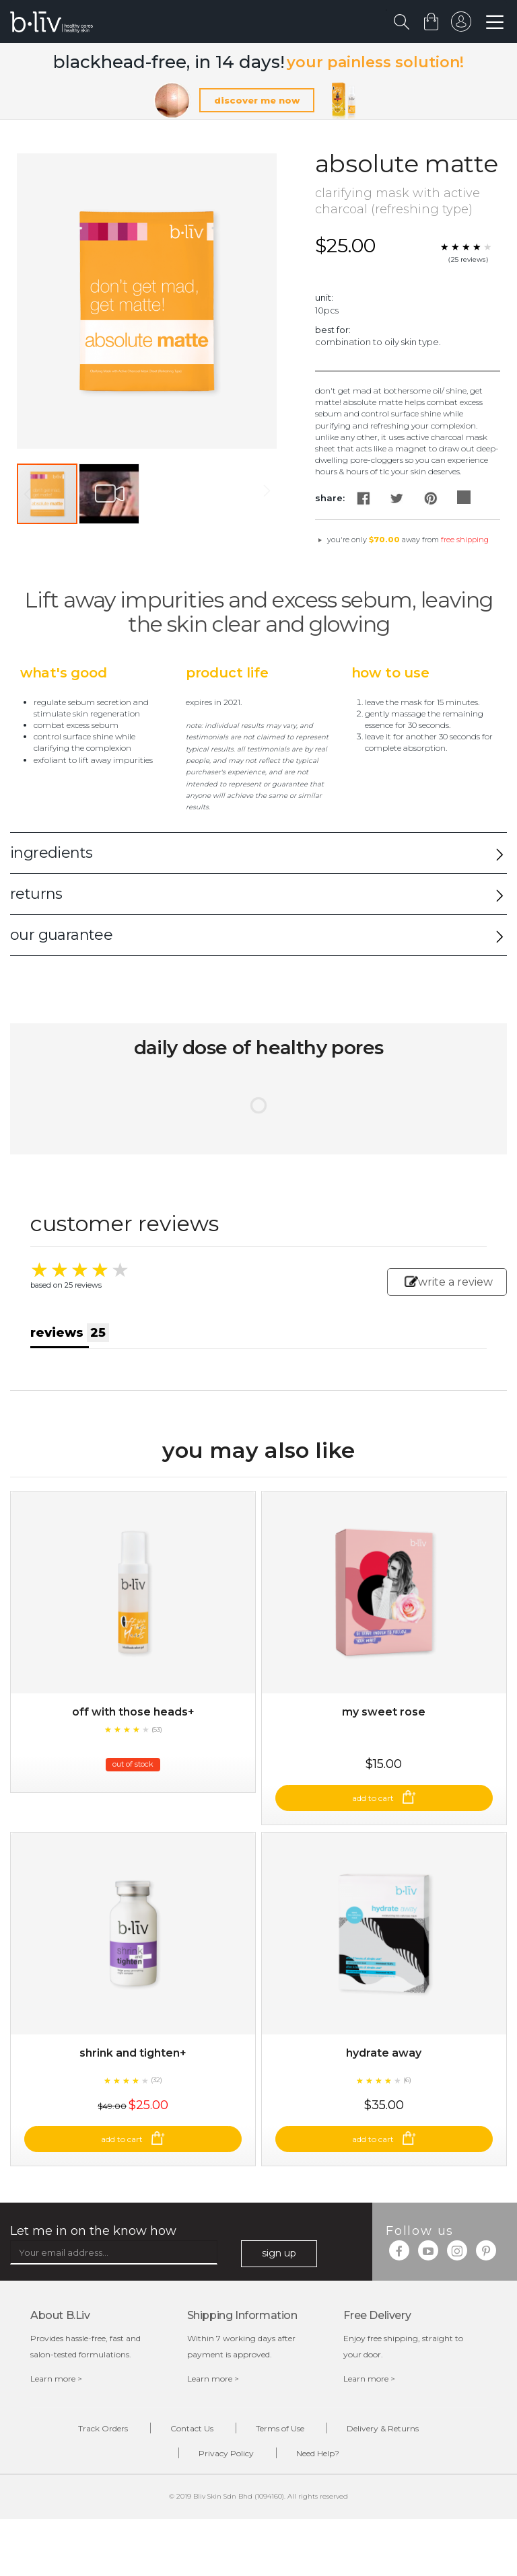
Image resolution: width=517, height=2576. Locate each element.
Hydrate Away (383, 2053)
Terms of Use (280, 2428)
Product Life (227, 673)
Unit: (324, 297)
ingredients (51, 853)
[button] (109, 493)
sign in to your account (461, 24)
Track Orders (103, 2428)
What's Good (63, 673)
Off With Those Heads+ (133, 1711)
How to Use (390, 673)
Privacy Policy (226, 2453)
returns (36, 894)
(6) (407, 2079)
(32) (156, 2079)
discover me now (257, 100)
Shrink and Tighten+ (132, 2053)
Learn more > (56, 2378)
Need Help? (317, 2453)
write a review (449, 1282)
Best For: (333, 329)
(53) (156, 1729)
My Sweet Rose (383, 1711)
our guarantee (61, 935)
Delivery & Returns (383, 2428)
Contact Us (191, 2428)
